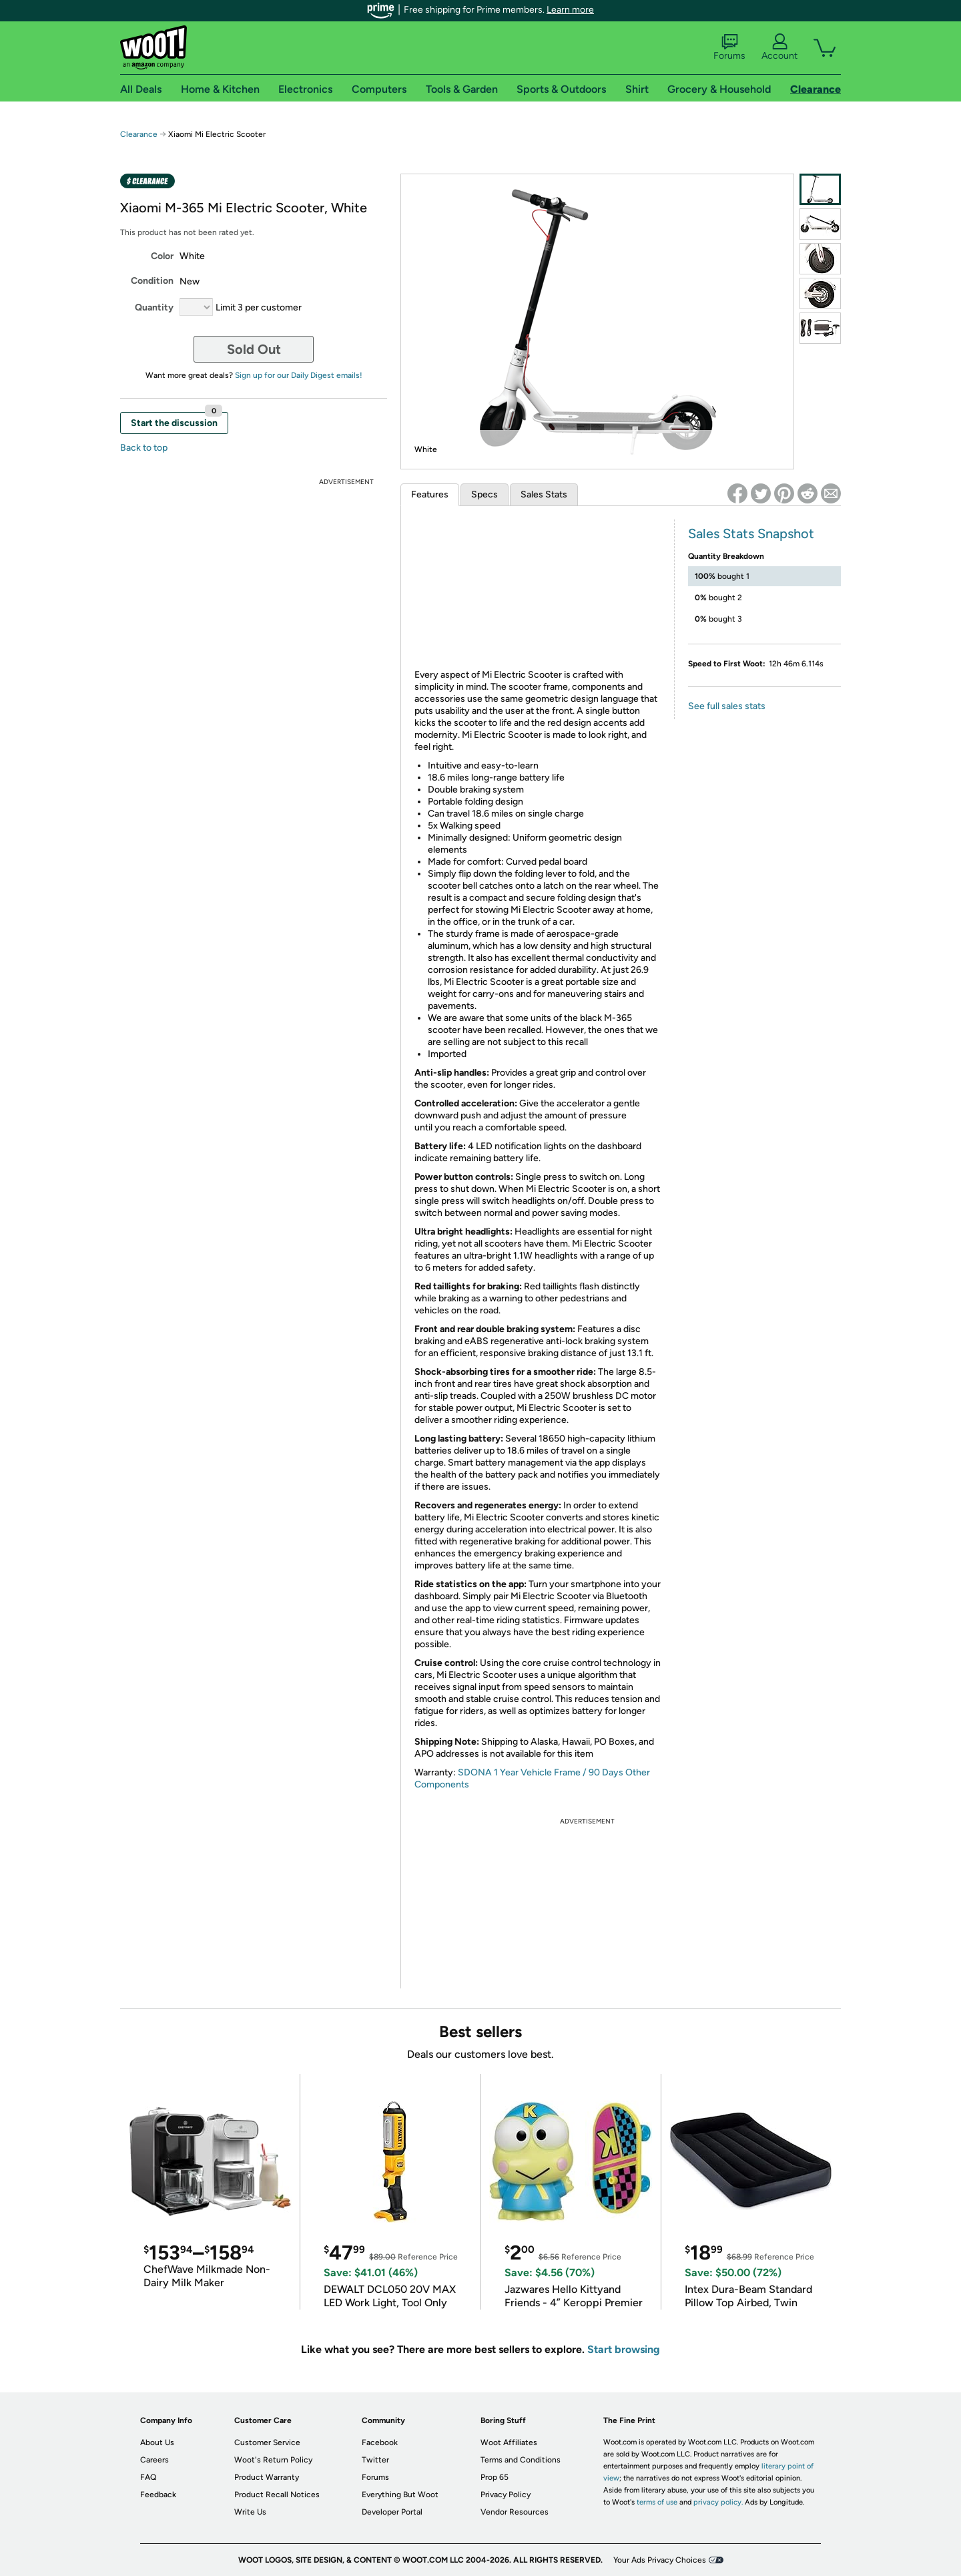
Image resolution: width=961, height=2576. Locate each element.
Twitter (375, 2459)
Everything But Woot (400, 2494)
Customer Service (267, 2442)
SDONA (476, 1772)
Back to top (144, 447)
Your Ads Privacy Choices (659, 2560)
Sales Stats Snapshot (751, 533)
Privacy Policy (505, 2494)
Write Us (250, 2512)
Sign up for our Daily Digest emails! (298, 375)
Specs (484, 494)
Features (429, 494)
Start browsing (623, 2349)
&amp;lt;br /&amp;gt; (538, 592)
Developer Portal (392, 2512)
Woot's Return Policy (273, 2459)
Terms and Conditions (520, 2459)
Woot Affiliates (508, 2442)
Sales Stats (544, 494)
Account (779, 47)
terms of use (657, 2502)
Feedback (158, 2494)
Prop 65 (494, 2477)
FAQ (148, 2477)
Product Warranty (266, 2477)
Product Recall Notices (277, 2494)
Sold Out (254, 349)
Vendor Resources (514, 2512)
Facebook (380, 2442)
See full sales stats (726, 706)
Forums (729, 47)
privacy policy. (718, 2502)
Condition (152, 280)
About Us (157, 2442)
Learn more (570, 9)
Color (162, 256)
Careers (154, 2459)
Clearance (138, 134)
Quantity (154, 307)
